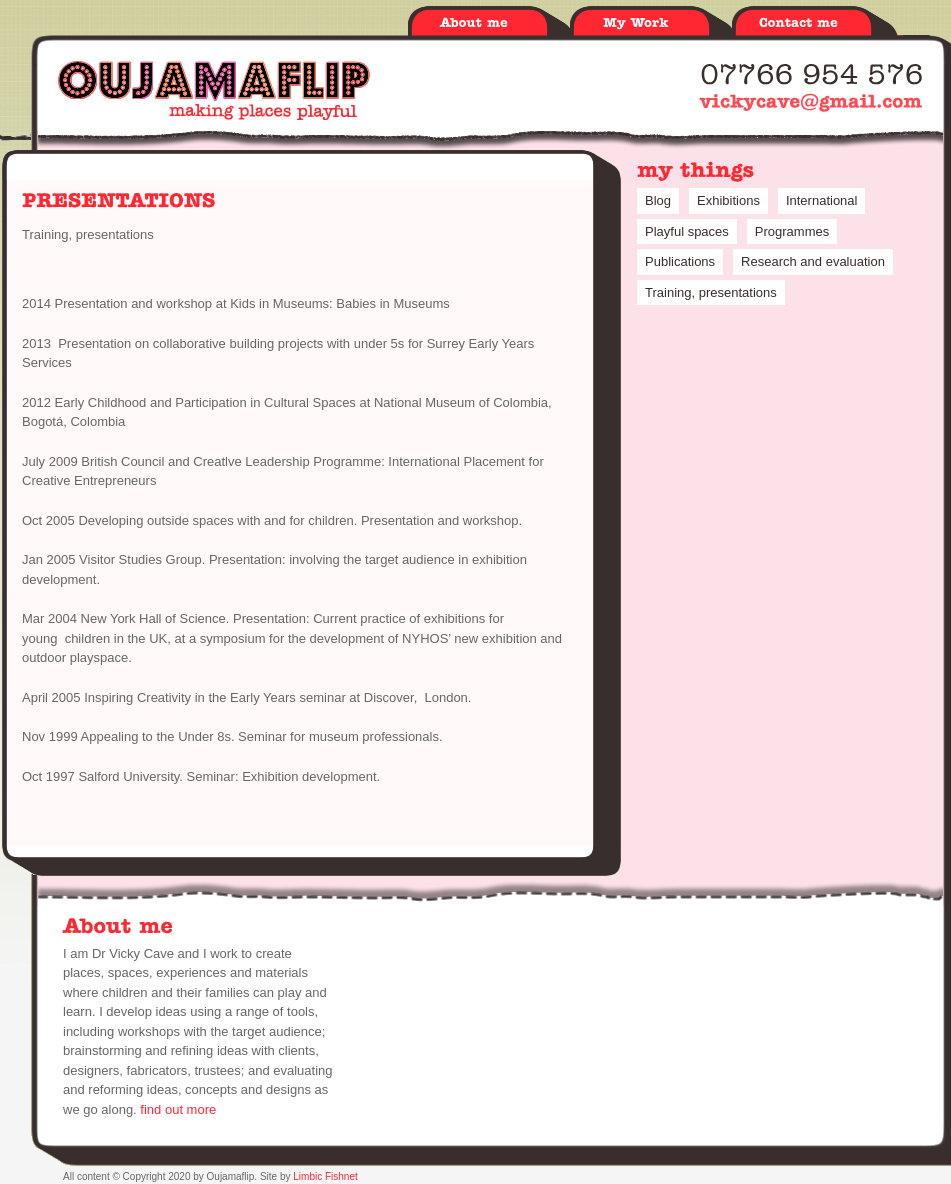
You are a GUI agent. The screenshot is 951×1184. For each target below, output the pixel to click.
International (822, 200)
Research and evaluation (813, 261)
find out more (178, 1109)
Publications (680, 261)
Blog (658, 200)
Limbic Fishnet (325, 1176)
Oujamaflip (214, 90)
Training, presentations (88, 234)
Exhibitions (728, 200)
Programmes (792, 231)
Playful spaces (687, 231)
